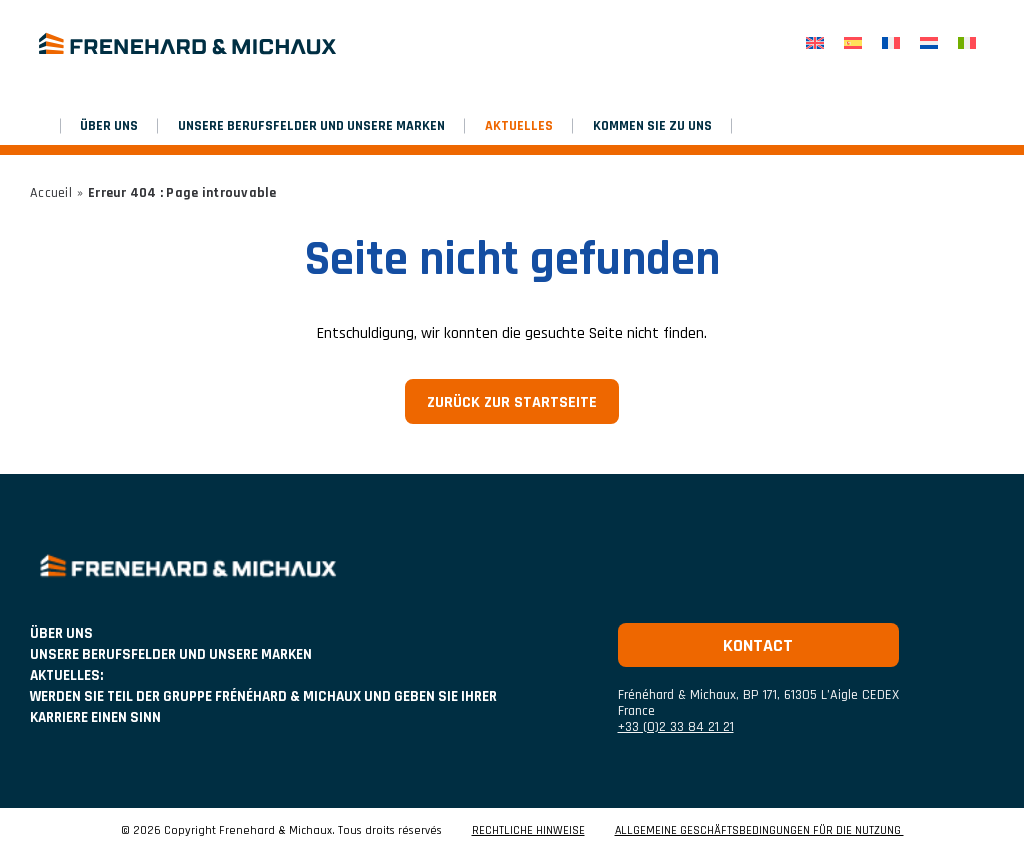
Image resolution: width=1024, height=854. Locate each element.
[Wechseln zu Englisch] (815, 43)
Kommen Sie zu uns (652, 126)
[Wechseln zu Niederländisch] (929, 43)
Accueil (51, 193)
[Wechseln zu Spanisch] (853, 43)
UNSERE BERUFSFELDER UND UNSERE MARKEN (311, 126)
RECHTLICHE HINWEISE (528, 831)
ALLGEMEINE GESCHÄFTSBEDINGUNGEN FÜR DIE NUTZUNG (759, 831)
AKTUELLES (519, 126)
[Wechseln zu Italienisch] (967, 43)
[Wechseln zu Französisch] (891, 43)
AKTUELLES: (66, 675)
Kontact (758, 645)
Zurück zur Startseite (512, 402)
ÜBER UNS (109, 126)
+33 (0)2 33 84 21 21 (676, 727)
